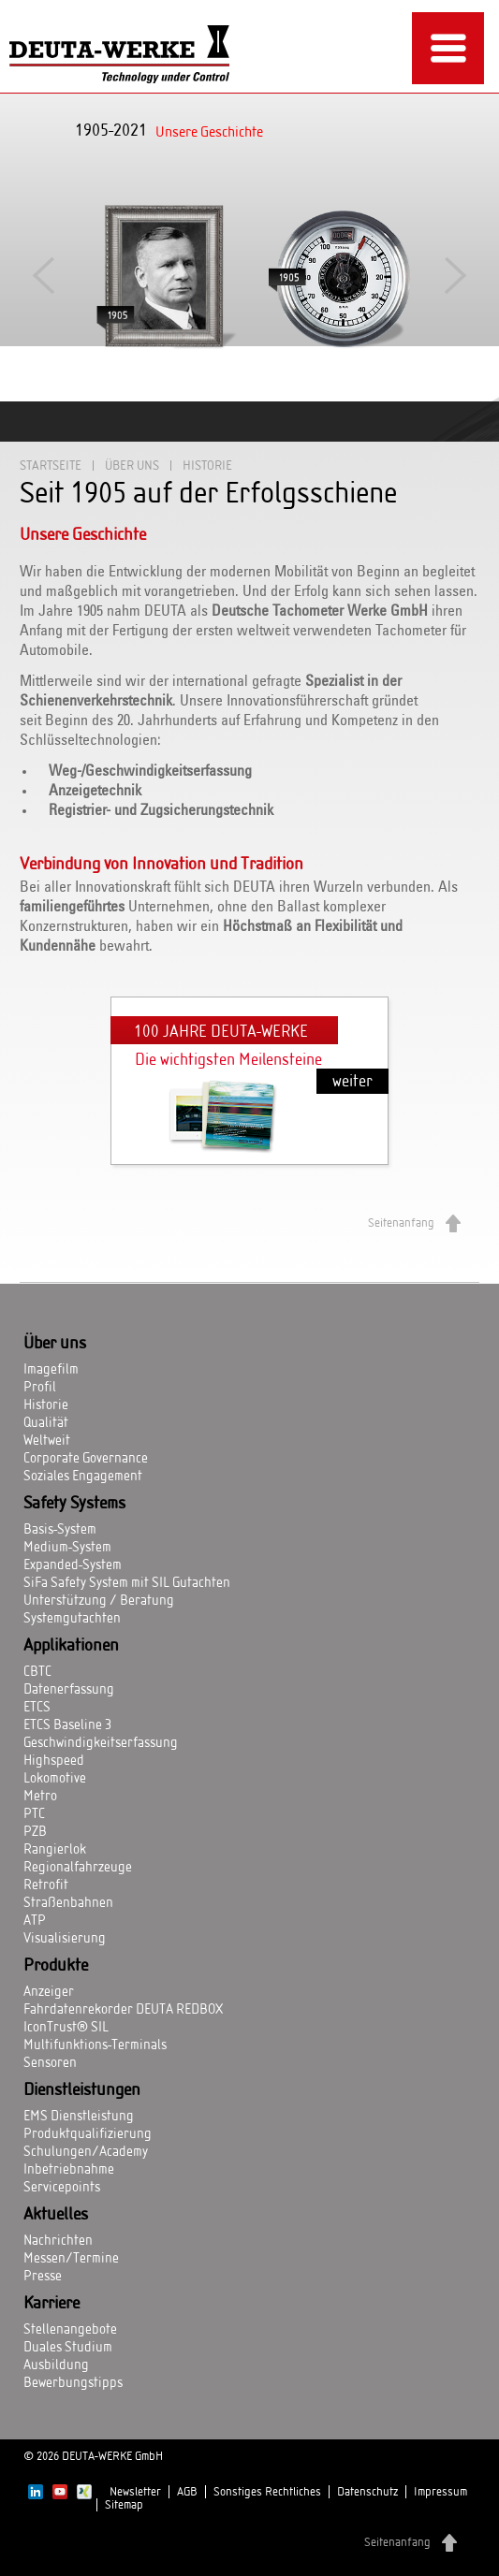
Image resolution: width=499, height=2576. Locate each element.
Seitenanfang (401, 1223)
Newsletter (135, 2491)
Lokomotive (54, 1778)
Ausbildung (56, 2365)
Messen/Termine (71, 2258)
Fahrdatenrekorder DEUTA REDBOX (123, 2009)
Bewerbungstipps (73, 2383)
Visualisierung (64, 1938)
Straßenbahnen (68, 1903)
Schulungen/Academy (85, 2152)
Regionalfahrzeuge (77, 1867)
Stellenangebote (70, 2329)
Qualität (45, 1423)
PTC (34, 1814)
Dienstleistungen (81, 2090)
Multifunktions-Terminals (95, 2045)
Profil (39, 1387)
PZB (35, 1832)
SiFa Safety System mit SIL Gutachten (126, 1583)
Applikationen (71, 1646)
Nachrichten (58, 2241)
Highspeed (53, 1761)
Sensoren (50, 2063)
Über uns (132, 465)
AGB (187, 2491)
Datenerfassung (68, 1689)
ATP (34, 1921)
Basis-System (59, 1529)
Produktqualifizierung (87, 2134)
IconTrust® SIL (66, 2027)
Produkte (55, 1966)
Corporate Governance (85, 1458)
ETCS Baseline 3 (67, 1725)
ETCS (37, 1707)
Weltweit (46, 1441)
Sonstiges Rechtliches (267, 2491)
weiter (352, 1081)
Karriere (51, 2303)
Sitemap (124, 2504)
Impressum (440, 2491)
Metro (40, 1796)
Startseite (50, 465)
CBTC (37, 1672)
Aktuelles (55, 2214)
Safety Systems (74, 1503)
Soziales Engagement (82, 1476)
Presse (42, 2276)
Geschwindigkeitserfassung (100, 1743)
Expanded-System (72, 1565)
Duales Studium (67, 2347)
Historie (45, 1405)
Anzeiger (48, 1992)
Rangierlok (54, 1849)
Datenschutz (367, 2491)
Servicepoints (61, 2187)
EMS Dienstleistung (78, 2116)
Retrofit (45, 1885)
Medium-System (67, 1547)
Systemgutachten (72, 1618)
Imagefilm (51, 1369)
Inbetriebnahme (68, 2169)
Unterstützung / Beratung (98, 1601)
